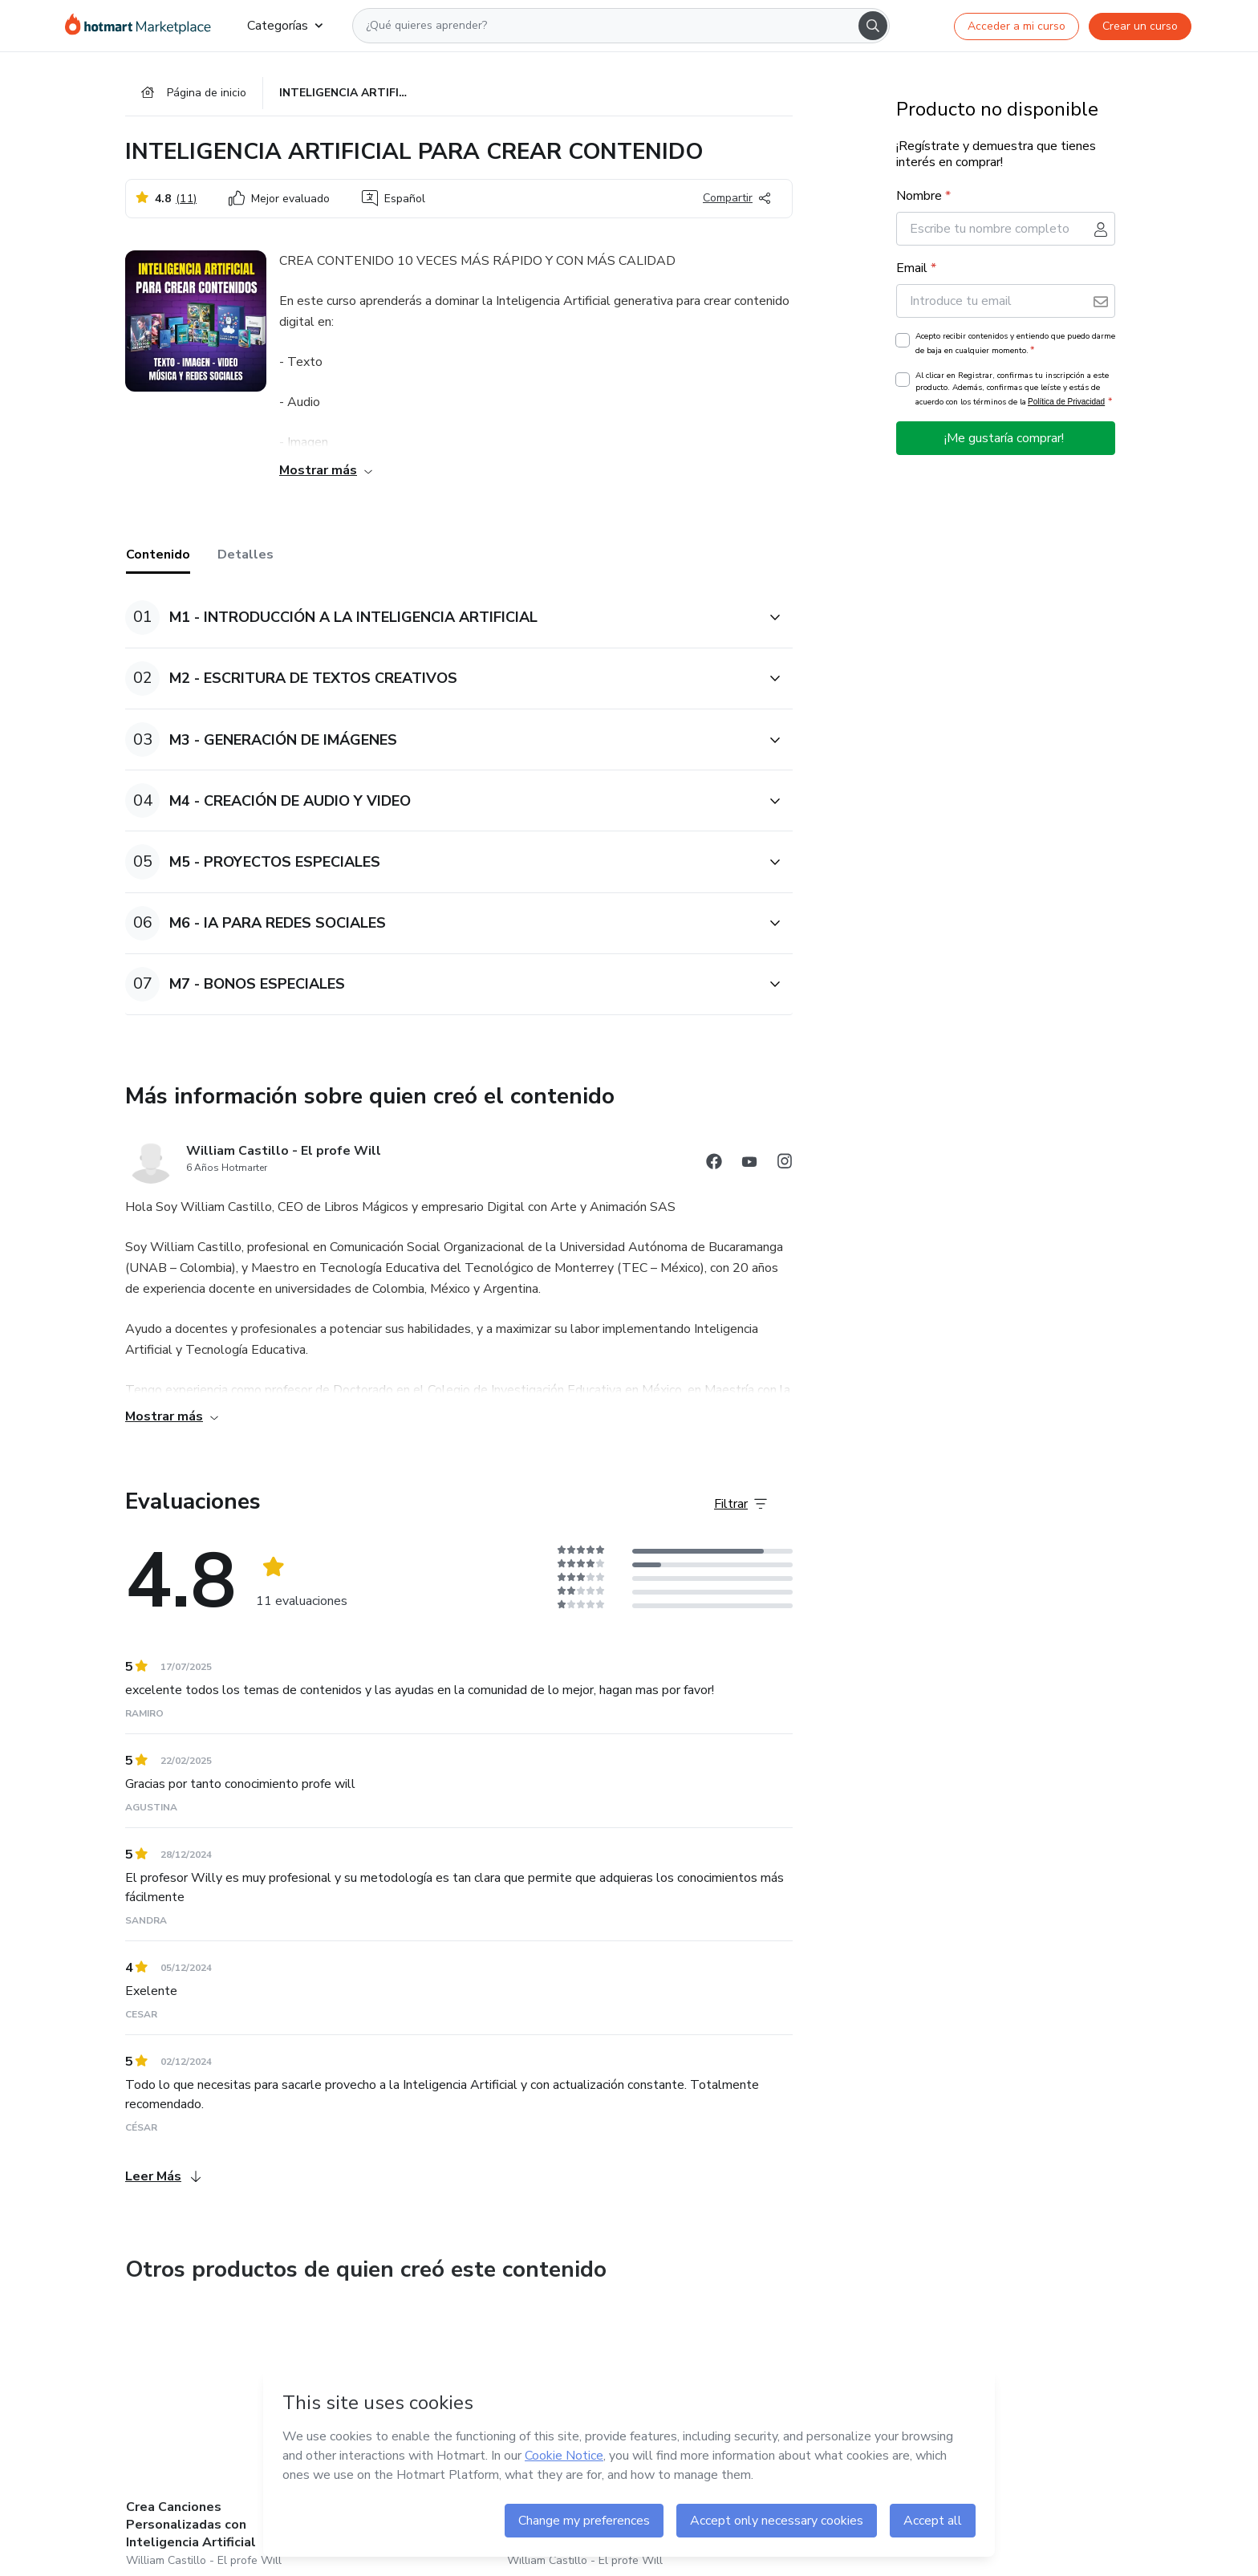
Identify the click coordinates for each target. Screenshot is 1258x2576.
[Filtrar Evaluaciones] (740, 1504)
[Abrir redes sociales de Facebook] (714, 1164)
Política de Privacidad (1066, 401)
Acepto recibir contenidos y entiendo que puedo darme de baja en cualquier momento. (1015, 343)
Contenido (158, 554)
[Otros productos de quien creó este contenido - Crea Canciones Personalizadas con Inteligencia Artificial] (214, 2437)
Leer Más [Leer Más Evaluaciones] (163, 2176)
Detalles (245, 554)
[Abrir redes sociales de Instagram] (785, 1164)
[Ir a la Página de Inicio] (143, 26)
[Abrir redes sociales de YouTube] (749, 1164)
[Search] (872, 25)
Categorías (285, 26)
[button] (441, 617)
